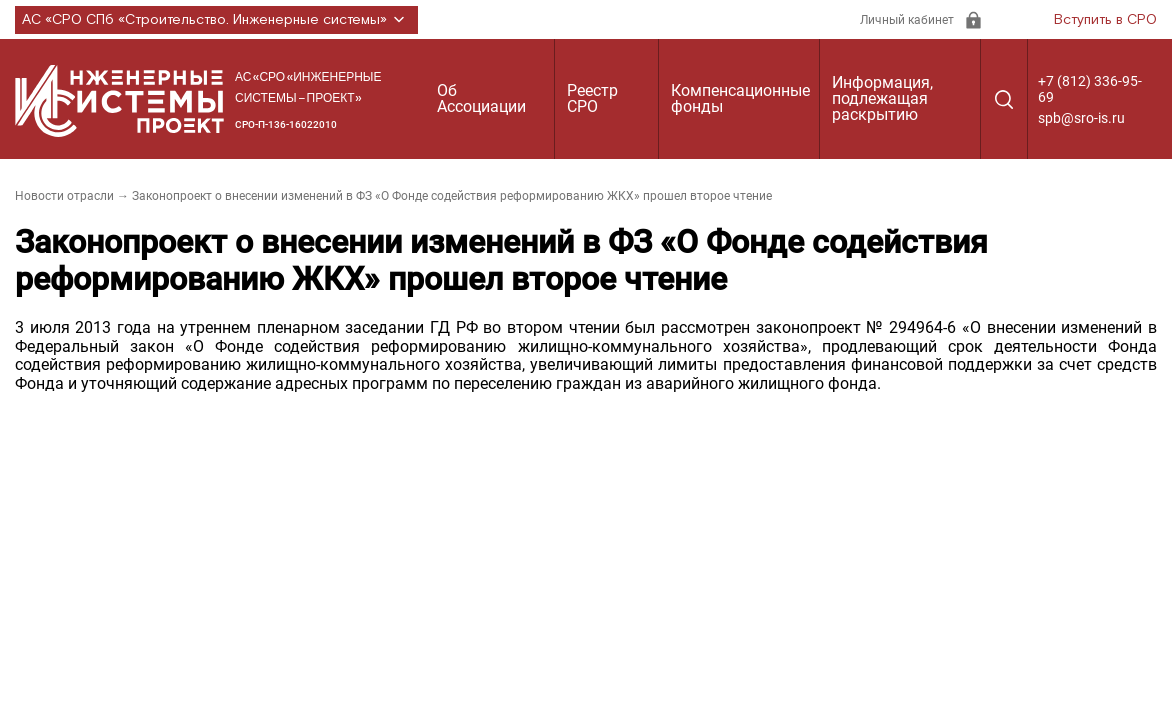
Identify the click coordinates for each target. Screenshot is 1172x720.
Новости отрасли (64, 196)
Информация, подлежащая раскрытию (882, 98)
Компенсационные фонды (740, 98)
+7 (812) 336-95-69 (1090, 89)
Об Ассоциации (481, 98)
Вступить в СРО (1105, 20)
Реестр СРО (592, 98)
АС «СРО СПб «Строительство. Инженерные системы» (216, 20)
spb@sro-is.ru (1081, 118)
